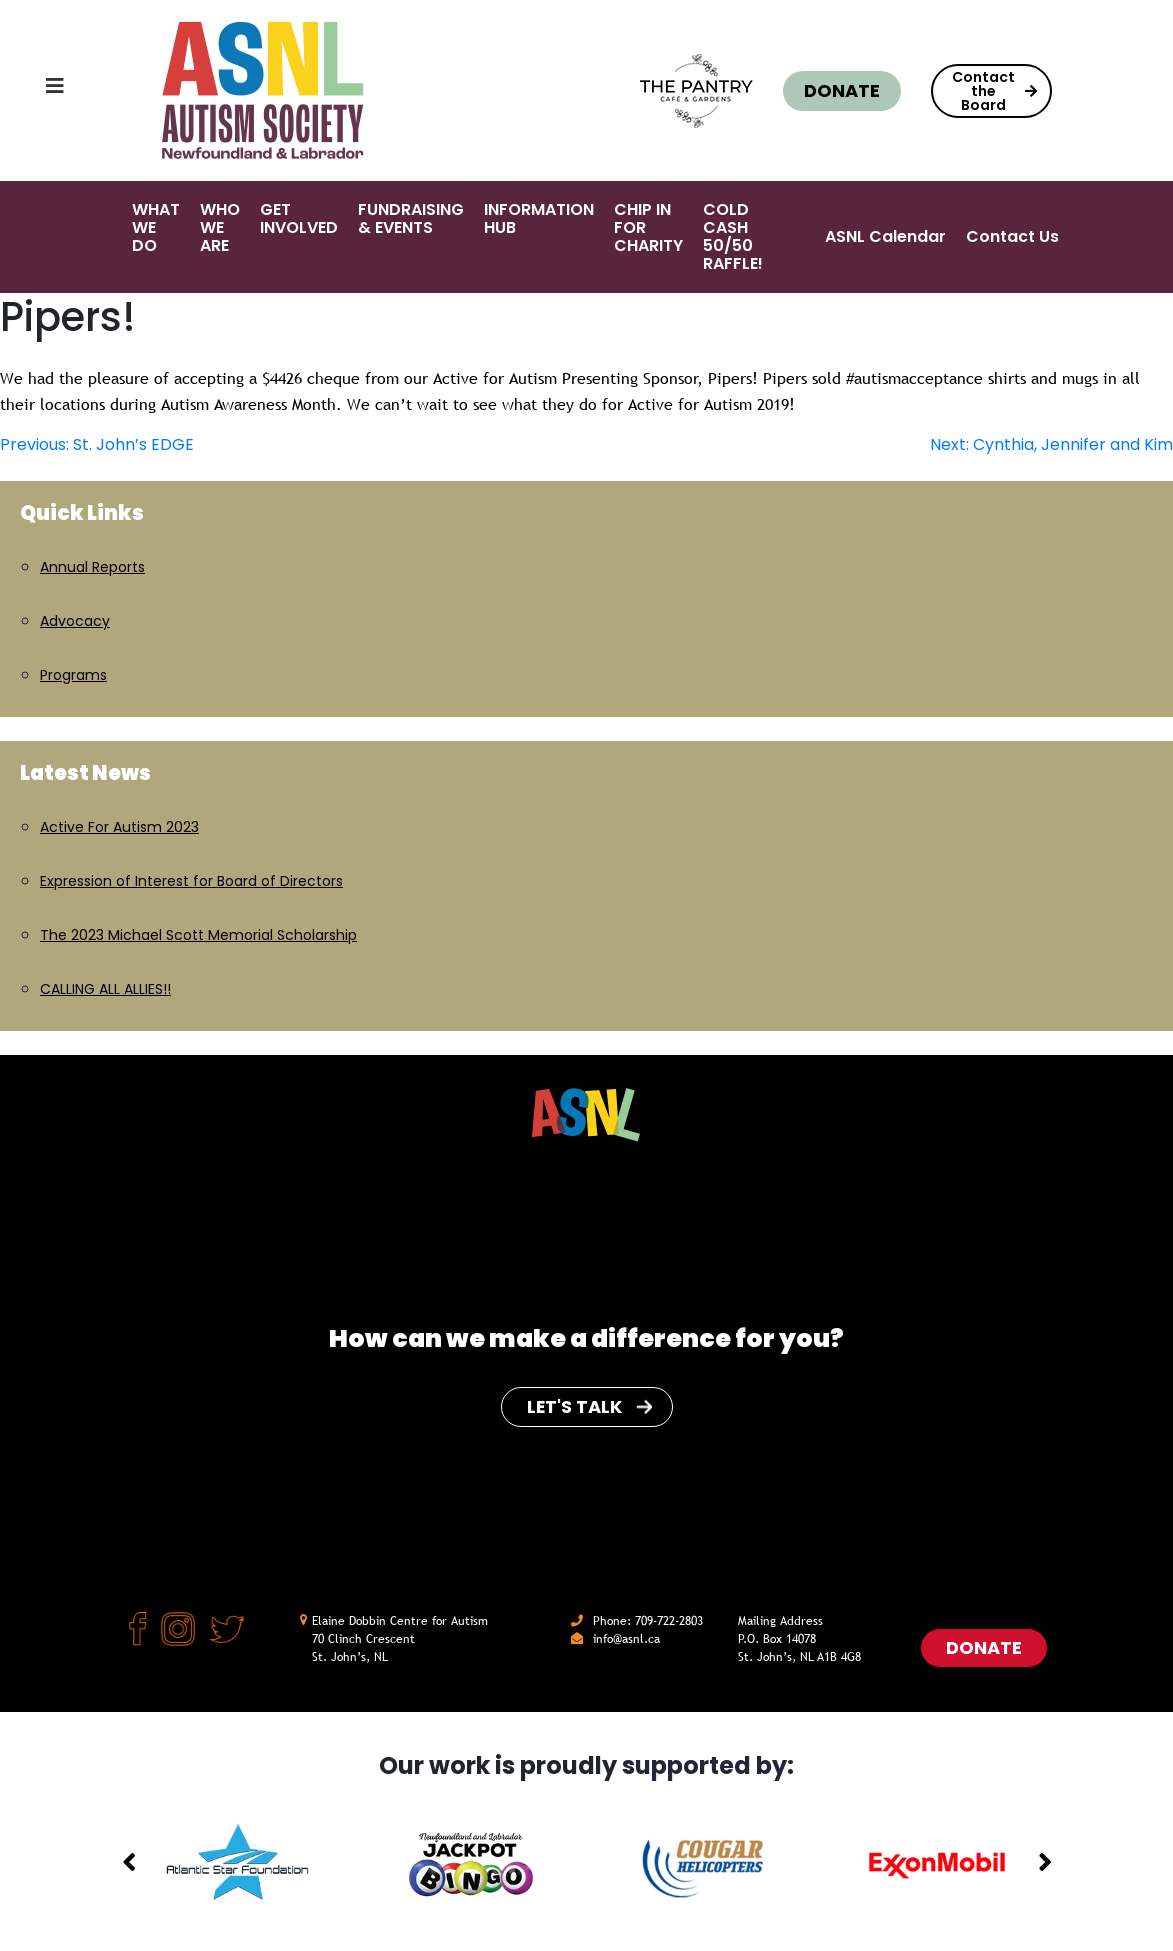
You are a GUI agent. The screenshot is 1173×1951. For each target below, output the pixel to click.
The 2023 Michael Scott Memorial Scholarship (198, 935)
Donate (842, 90)
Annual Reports (92, 567)
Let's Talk (589, 1406)
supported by (704, 1765)
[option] (238, 1863)
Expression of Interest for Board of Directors (191, 881)
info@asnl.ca (626, 1639)
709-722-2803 (669, 1621)
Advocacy (75, 621)
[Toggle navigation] (35, 91)
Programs (73, 675)
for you (782, 1338)
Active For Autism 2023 (119, 827)
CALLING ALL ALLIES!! (105, 989)
